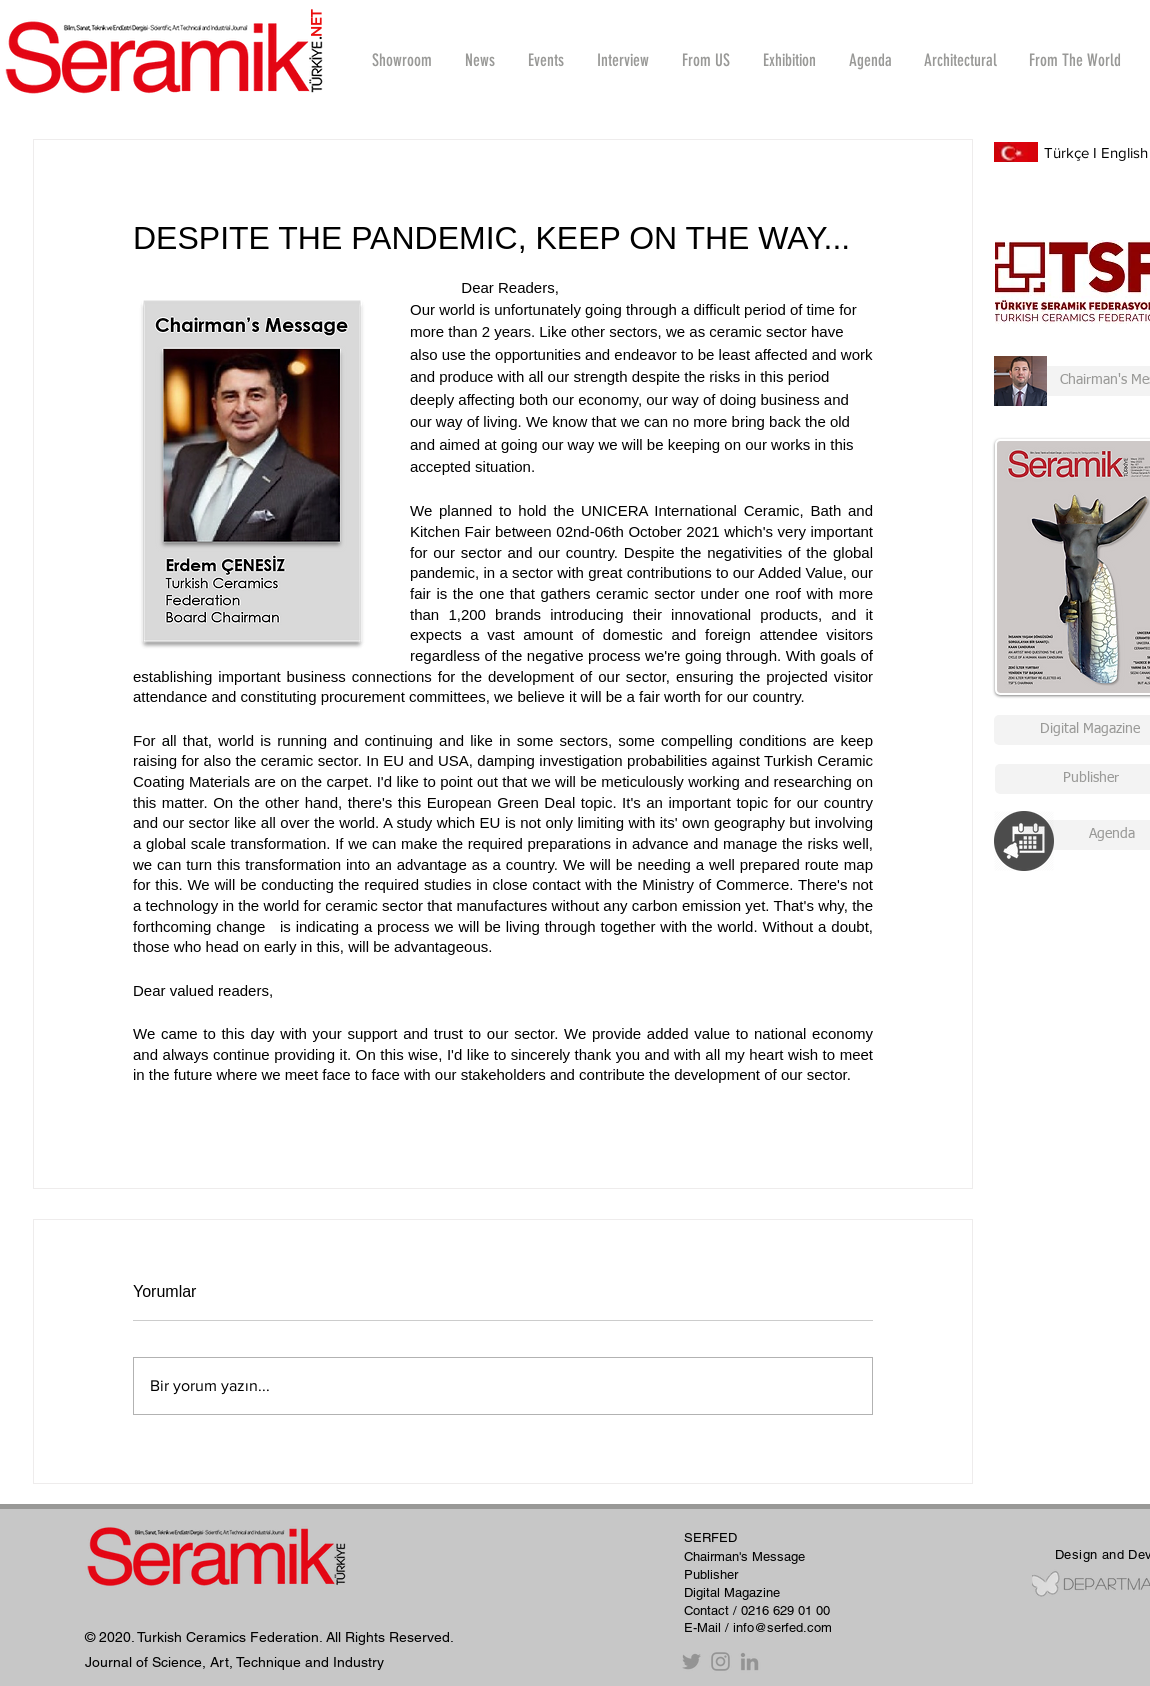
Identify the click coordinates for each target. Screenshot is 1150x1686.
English (1124, 152)
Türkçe (1066, 152)
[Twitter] (691, 1661)
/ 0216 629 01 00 (781, 1610)
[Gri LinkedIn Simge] (749, 1661)
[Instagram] (720, 1661)
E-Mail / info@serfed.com (758, 1627)
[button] (622, 60)
